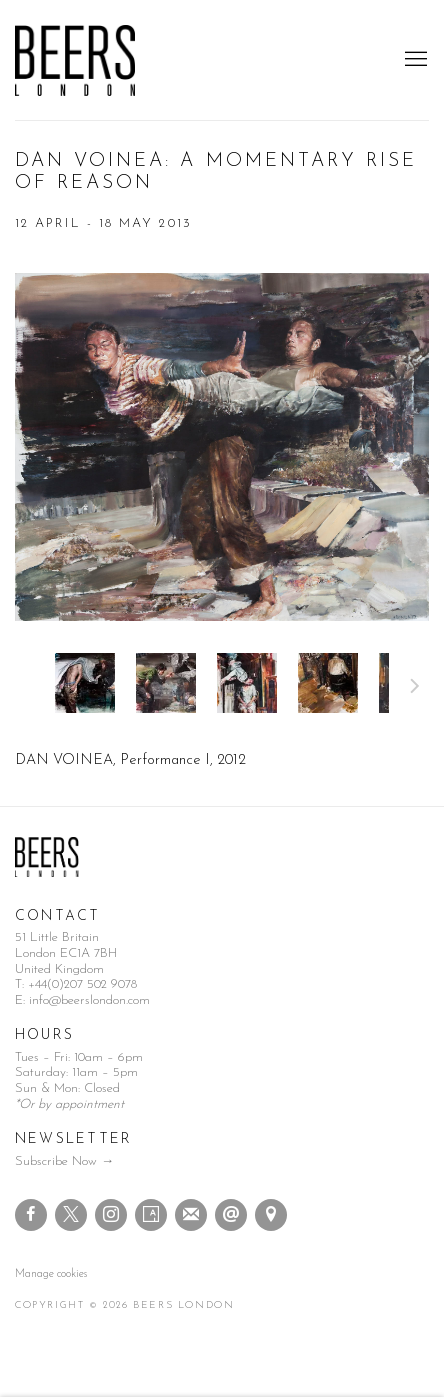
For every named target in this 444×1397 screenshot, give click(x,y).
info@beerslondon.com (89, 1000)
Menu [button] (414, 60)
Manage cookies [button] (51, 1274)
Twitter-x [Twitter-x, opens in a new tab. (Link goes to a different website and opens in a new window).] (71, 1215)
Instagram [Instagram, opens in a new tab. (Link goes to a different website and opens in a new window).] (111, 1215)
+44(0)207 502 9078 (82, 984)
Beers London (75, 60)
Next (415, 689)
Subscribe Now (56, 1161)
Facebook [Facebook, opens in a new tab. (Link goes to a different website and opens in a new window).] (31, 1215)
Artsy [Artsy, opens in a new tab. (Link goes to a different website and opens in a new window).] (151, 1215)
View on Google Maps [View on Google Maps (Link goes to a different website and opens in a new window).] (271, 1215)
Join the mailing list (191, 1215)
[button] (85, 683)
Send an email (231, 1215)
